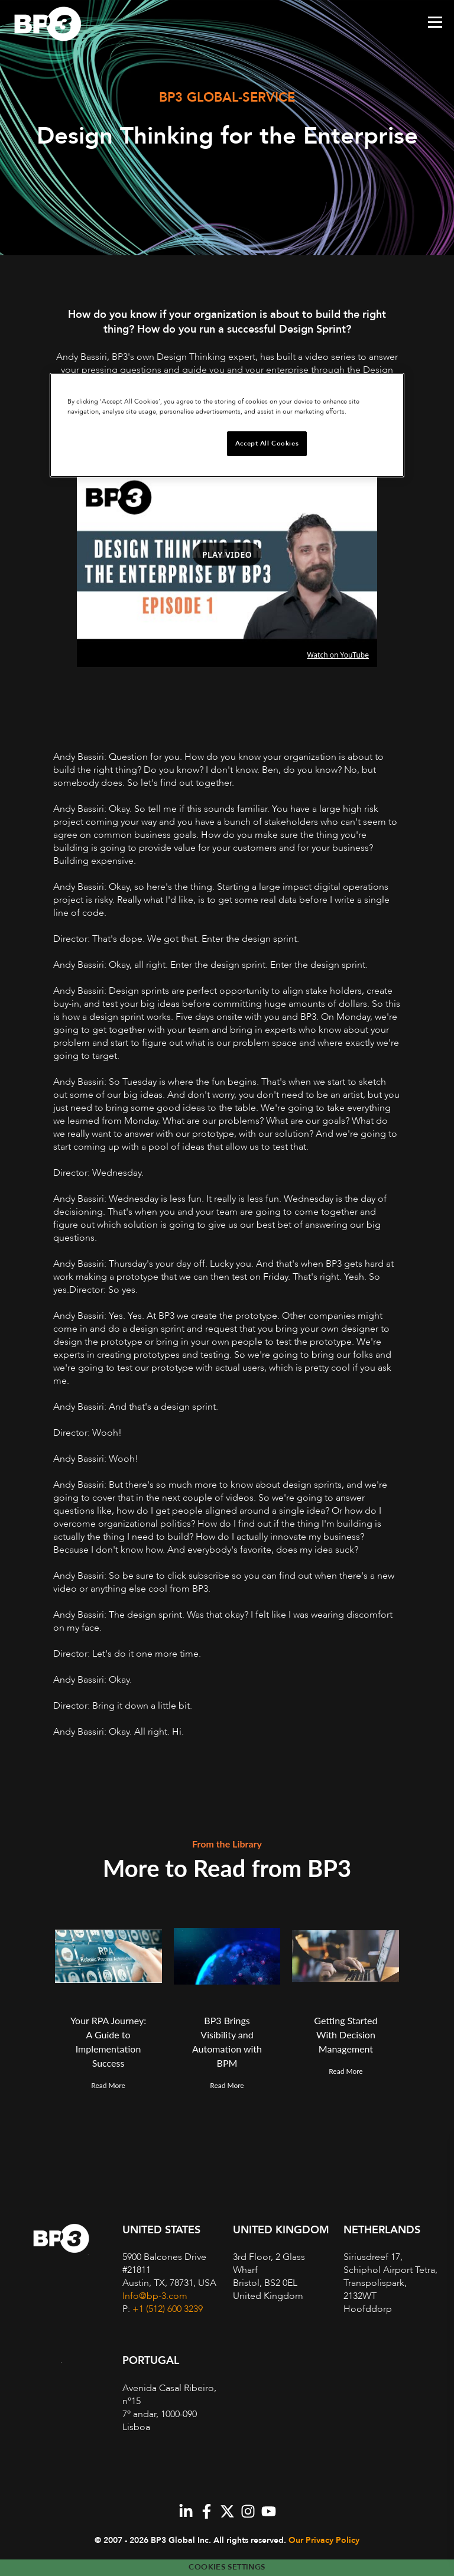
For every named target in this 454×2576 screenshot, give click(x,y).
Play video (227, 554)
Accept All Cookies (267, 443)
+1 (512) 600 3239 (167, 2308)
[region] (227, 425)
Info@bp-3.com (154, 2295)
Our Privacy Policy (323, 2540)
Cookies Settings (227, 2567)
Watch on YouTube (338, 655)
